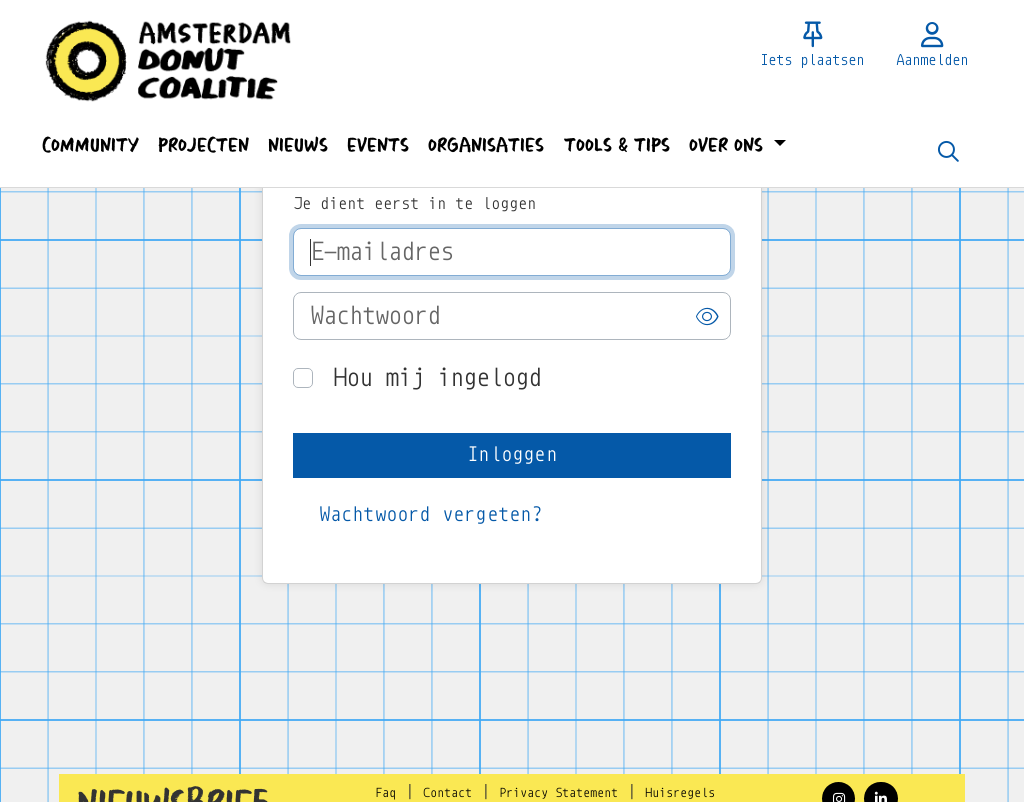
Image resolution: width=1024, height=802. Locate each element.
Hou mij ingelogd (437, 377)
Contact (447, 793)
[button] (90, 145)
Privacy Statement (558, 793)
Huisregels (680, 793)
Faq (385, 793)
